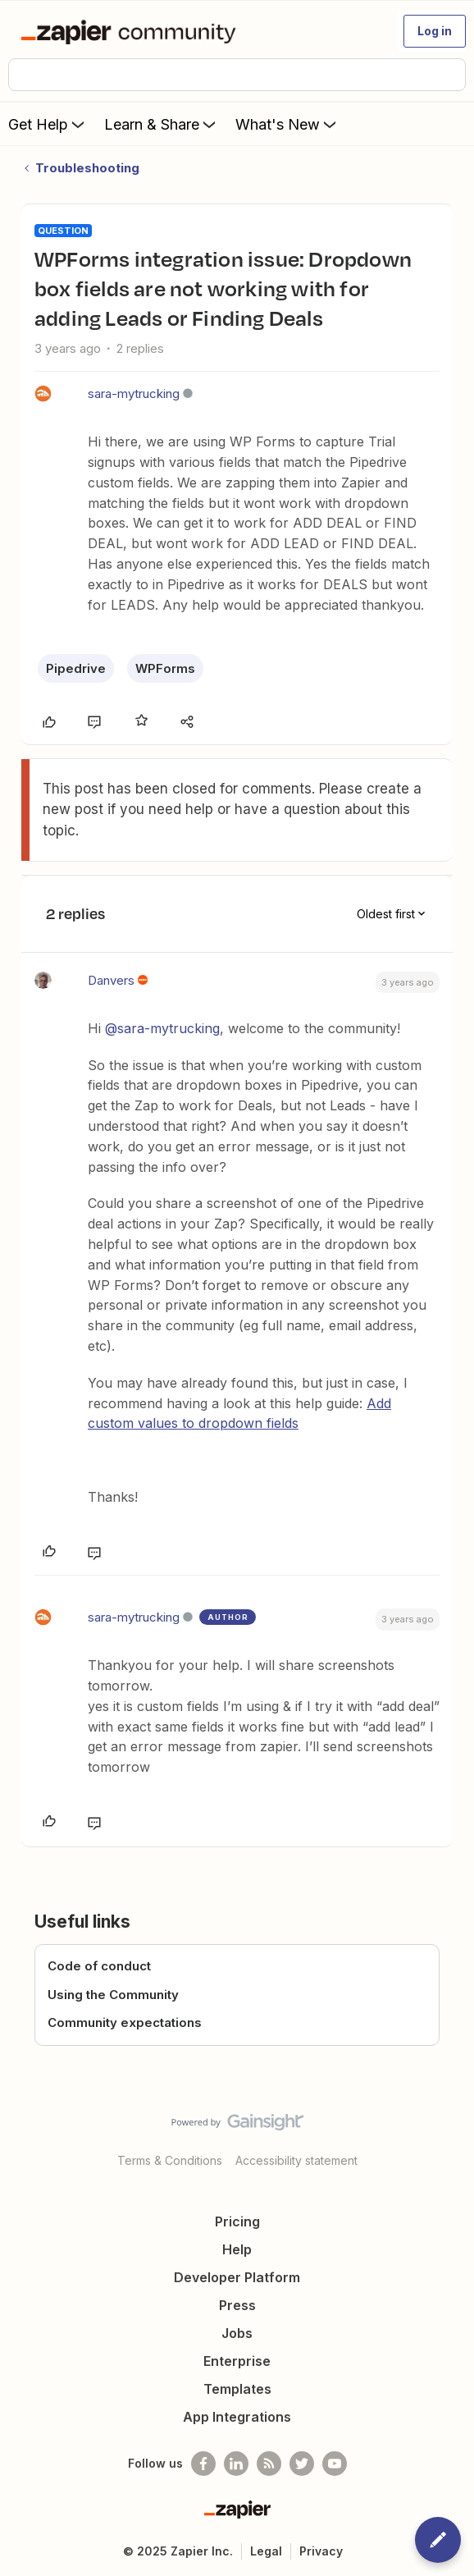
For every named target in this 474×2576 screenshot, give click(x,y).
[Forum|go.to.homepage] (131, 31)
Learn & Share (161, 124)
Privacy (321, 2551)
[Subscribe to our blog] (269, 2463)
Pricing (237, 2221)
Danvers (111, 980)
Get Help (48, 124)
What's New (287, 124)
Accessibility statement (296, 2160)
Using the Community (113, 1994)
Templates (237, 2389)
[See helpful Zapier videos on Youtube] (334, 2463)
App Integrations (237, 2417)
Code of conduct (99, 1966)
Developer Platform (237, 2277)
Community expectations (125, 2022)
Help (237, 2249)
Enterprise (237, 2361)
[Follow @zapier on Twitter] (301, 2463)
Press (237, 2305)
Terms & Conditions (169, 2160)
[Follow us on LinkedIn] (236, 2463)
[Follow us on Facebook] (203, 2463)
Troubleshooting (87, 168)
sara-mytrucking (134, 393)
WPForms (165, 668)
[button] (434, 31)
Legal (266, 2551)
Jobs (237, 2333)
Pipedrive (76, 668)
